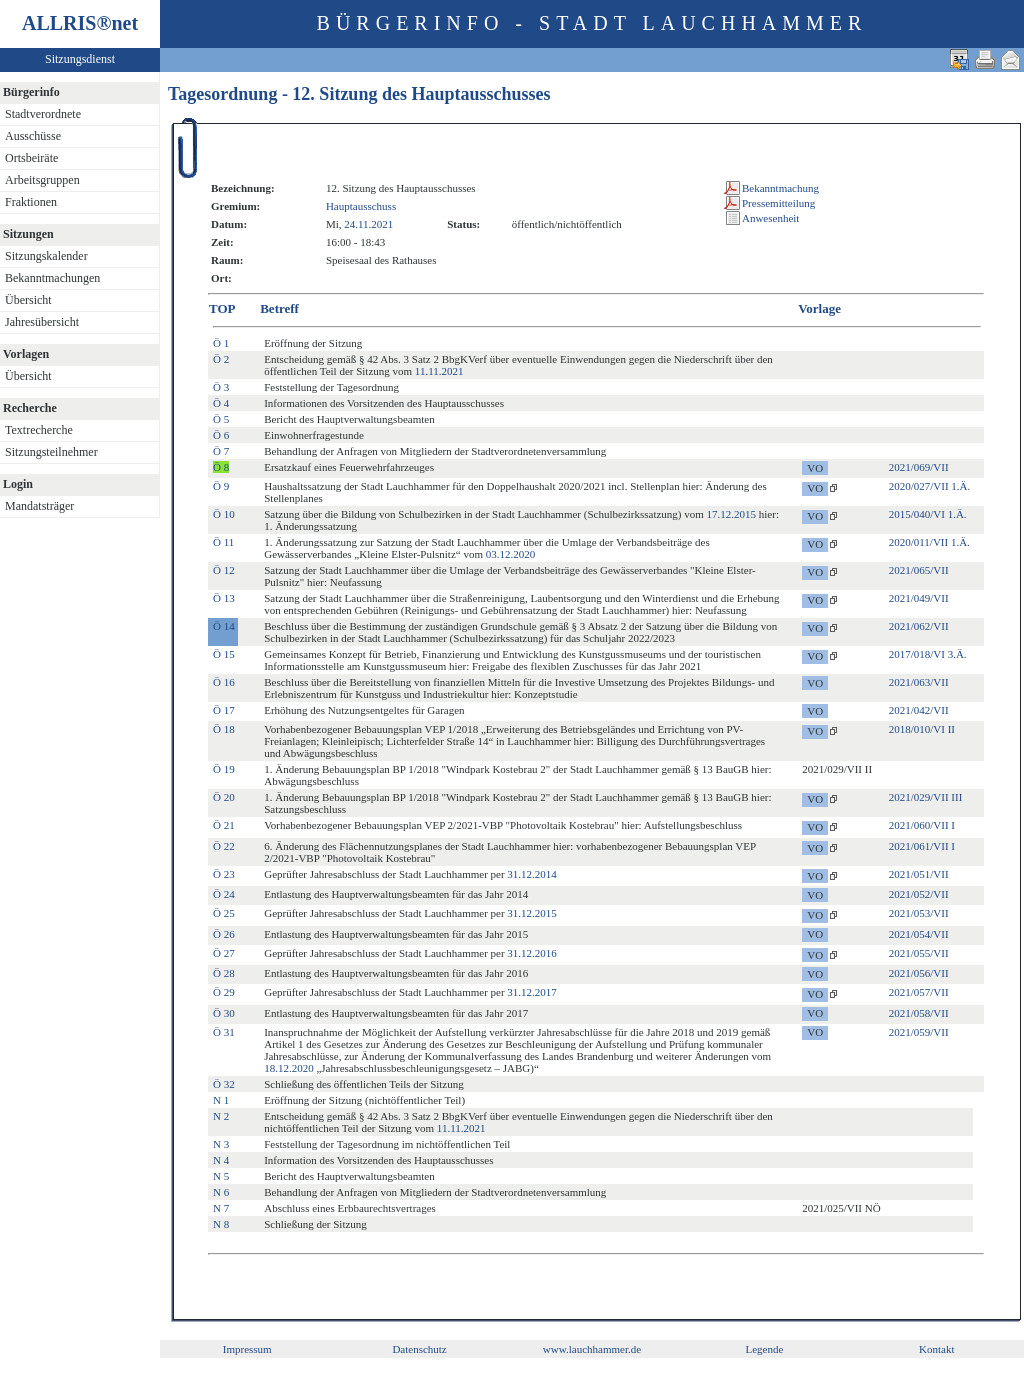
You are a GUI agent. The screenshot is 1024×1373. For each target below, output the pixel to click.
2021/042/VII (919, 710)
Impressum (247, 1349)
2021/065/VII (919, 570)
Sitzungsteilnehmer (51, 452)
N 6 (221, 1192)
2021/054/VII (919, 934)
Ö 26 (224, 934)
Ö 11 (223, 542)
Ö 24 (224, 894)
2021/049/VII (919, 598)
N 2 (221, 1116)
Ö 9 (221, 486)
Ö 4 (221, 403)
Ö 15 (224, 654)
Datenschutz (419, 1349)
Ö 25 (224, 913)
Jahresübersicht (42, 322)
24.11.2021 (368, 224)
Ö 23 (224, 874)
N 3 (221, 1144)
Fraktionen (31, 202)
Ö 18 (224, 729)
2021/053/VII (919, 913)
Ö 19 (224, 769)
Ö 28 (224, 973)
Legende (764, 1349)
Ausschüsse (33, 136)
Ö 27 (224, 953)
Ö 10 (224, 514)
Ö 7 (221, 451)
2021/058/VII (919, 1013)
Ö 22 (224, 846)
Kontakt (936, 1349)
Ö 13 (224, 598)
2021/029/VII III (926, 797)
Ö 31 (224, 1032)
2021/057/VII (919, 992)
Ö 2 (221, 359)
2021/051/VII (919, 874)
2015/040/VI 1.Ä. (928, 514)
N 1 (221, 1100)
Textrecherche (39, 430)
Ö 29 (224, 992)
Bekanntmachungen (52, 278)
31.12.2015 (532, 913)
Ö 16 (224, 682)
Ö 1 (221, 343)
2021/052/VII (919, 894)
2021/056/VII (919, 973)
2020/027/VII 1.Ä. (930, 486)
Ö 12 (224, 570)
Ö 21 (224, 825)
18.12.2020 (289, 1068)
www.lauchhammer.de (592, 1349)
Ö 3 (221, 387)
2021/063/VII (919, 682)
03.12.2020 (511, 554)
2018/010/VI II (922, 729)
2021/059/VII (919, 1032)
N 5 (221, 1176)
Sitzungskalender (46, 256)
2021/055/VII (919, 953)
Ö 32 (224, 1084)
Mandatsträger (39, 506)
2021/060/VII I (922, 825)
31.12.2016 (532, 953)
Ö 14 (224, 626)
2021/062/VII (919, 626)
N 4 (221, 1160)
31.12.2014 (532, 874)
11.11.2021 (439, 371)
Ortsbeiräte (31, 158)
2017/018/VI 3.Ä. (928, 654)
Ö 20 (224, 797)
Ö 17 (224, 710)
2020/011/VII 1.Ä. (929, 542)
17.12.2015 (732, 514)
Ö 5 (221, 419)
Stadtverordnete (43, 114)
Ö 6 (221, 435)
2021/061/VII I (922, 846)
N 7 (221, 1208)
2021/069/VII (919, 467)
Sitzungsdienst (80, 59)
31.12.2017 (532, 992)
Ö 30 (224, 1013)
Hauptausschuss (361, 206)
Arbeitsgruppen (42, 180)
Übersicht (28, 300)
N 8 (221, 1224)
